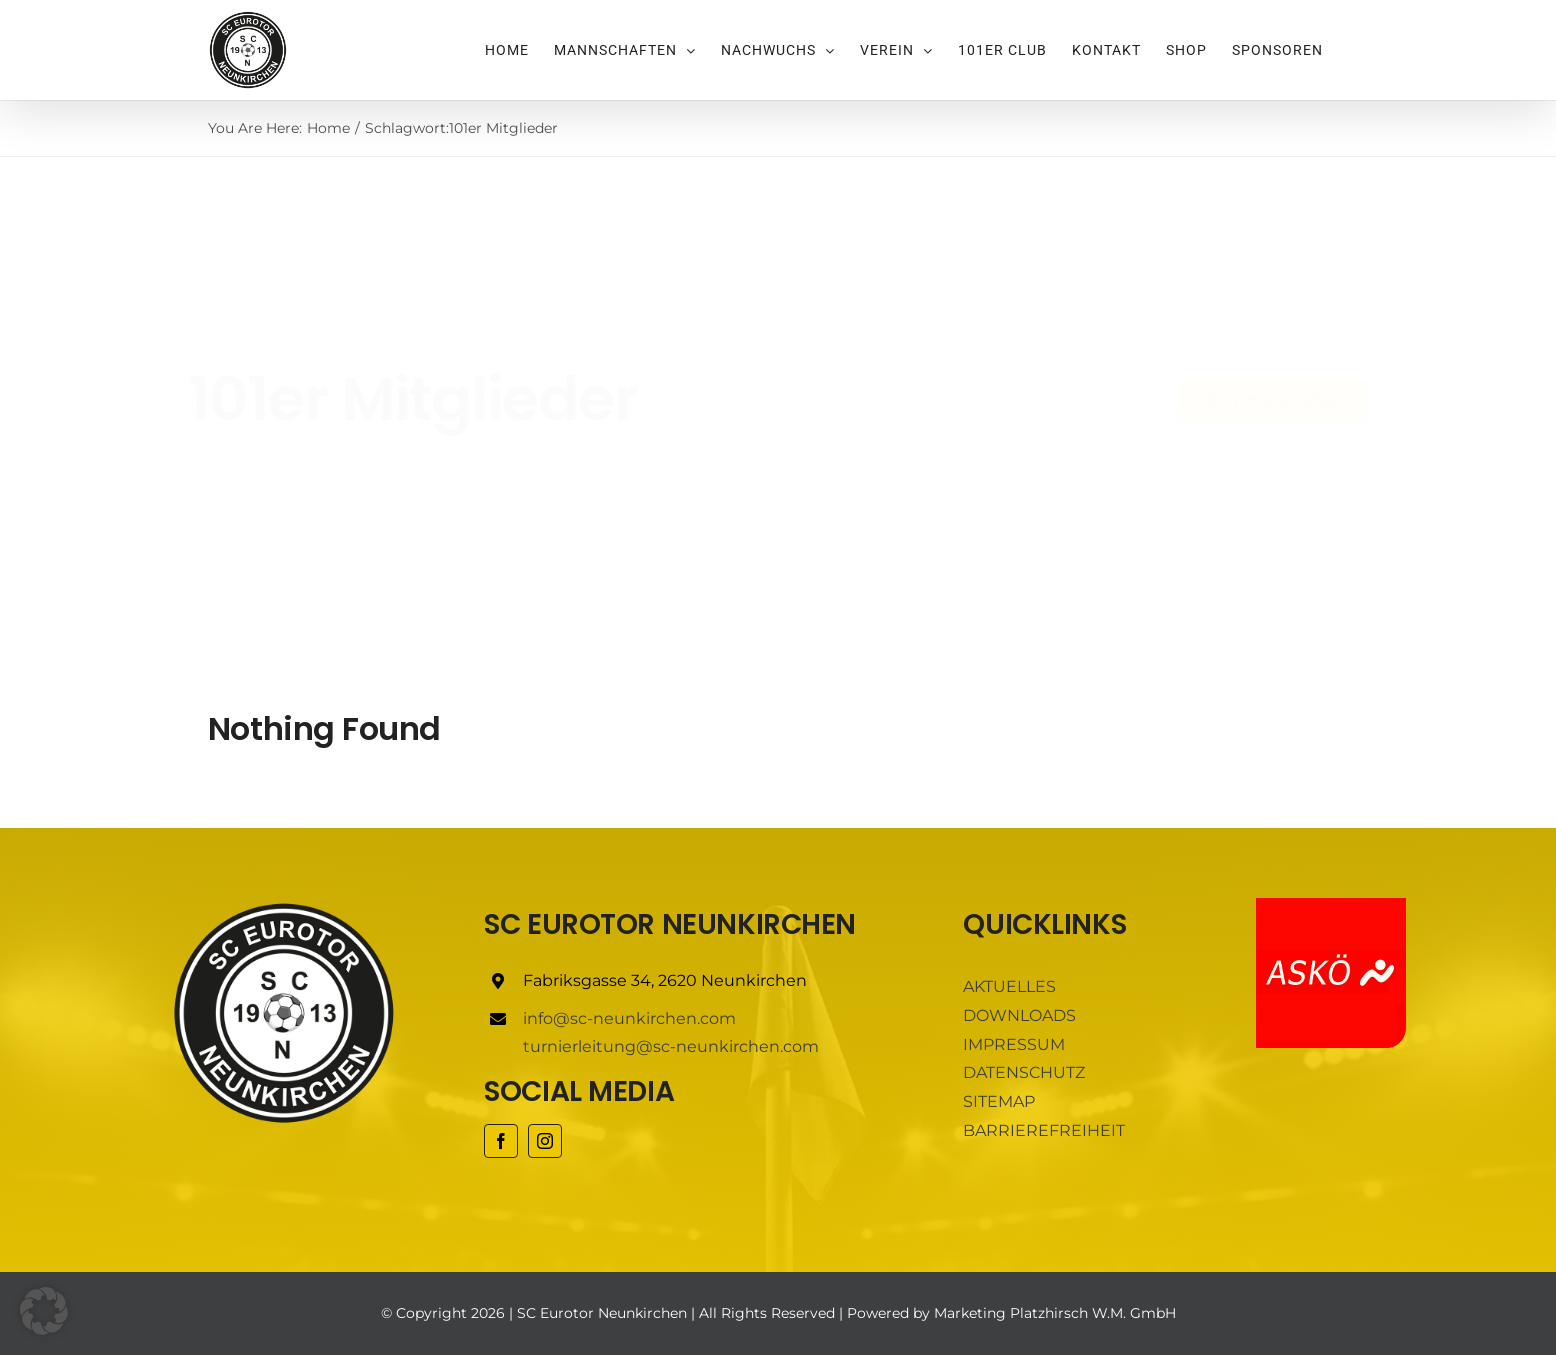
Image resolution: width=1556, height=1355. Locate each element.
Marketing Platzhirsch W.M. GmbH (1055, 1313)
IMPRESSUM (1014, 1044)
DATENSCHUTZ (1024, 1072)
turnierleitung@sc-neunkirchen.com (671, 1046)
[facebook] (501, 1141)
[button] (44, 1311)
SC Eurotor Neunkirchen (602, 1313)
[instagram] (545, 1141)
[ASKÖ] (1331, 905)
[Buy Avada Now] (1256, 401)
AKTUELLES (1009, 986)
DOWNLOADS (1019, 1015)
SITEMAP (999, 1101)
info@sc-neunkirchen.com (629, 1018)
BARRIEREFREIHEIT (1044, 1130)
